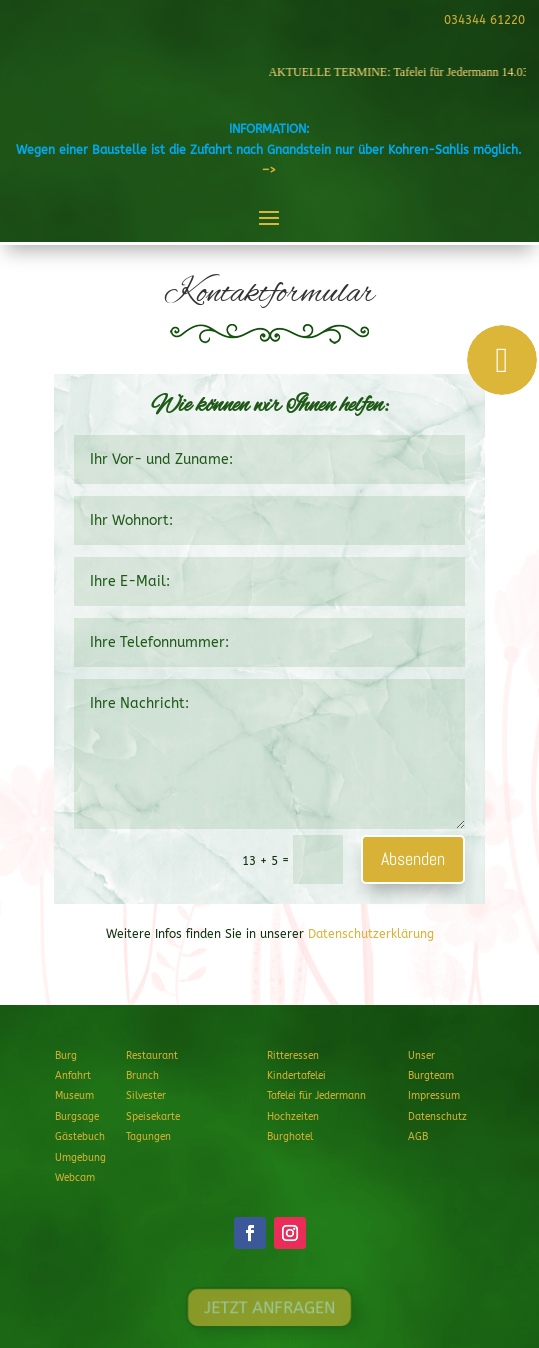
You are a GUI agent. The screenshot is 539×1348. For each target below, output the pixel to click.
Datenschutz (437, 1117)
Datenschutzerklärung (371, 934)
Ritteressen (293, 1056)
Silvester (146, 1096)
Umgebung (80, 1158)
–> (269, 170)
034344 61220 (482, 20)
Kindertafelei (296, 1076)
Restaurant (152, 1056)
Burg (66, 1056)
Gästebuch (80, 1137)
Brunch (142, 1076)
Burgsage (77, 1117)
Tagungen (148, 1137)
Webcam (75, 1178)
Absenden (413, 858)
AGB (418, 1137)
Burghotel (290, 1137)
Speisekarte (153, 1117)
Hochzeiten (293, 1117)
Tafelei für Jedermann (316, 1096)
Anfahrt (73, 1076)
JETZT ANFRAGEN (269, 1307)
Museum (74, 1096)
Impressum (434, 1096)
